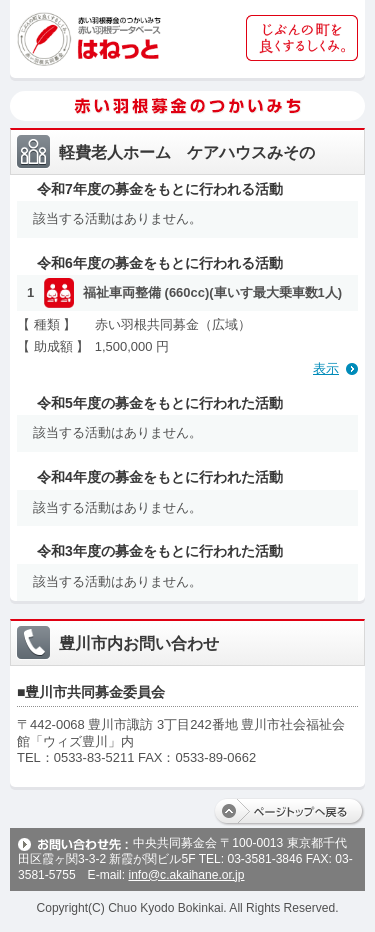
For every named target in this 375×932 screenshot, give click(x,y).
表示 (326, 368)
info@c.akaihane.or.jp (186, 875)
